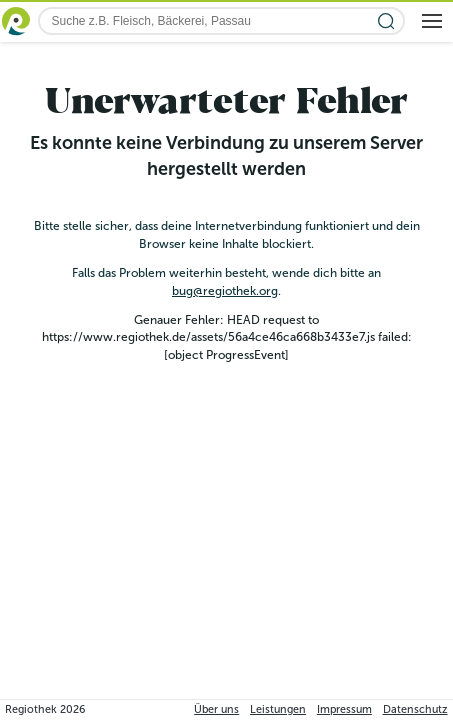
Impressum (344, 709)
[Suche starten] (386, 21)
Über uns (216, 709)
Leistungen (278, 709)
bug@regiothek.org (225, 291)
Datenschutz (415, 709)
